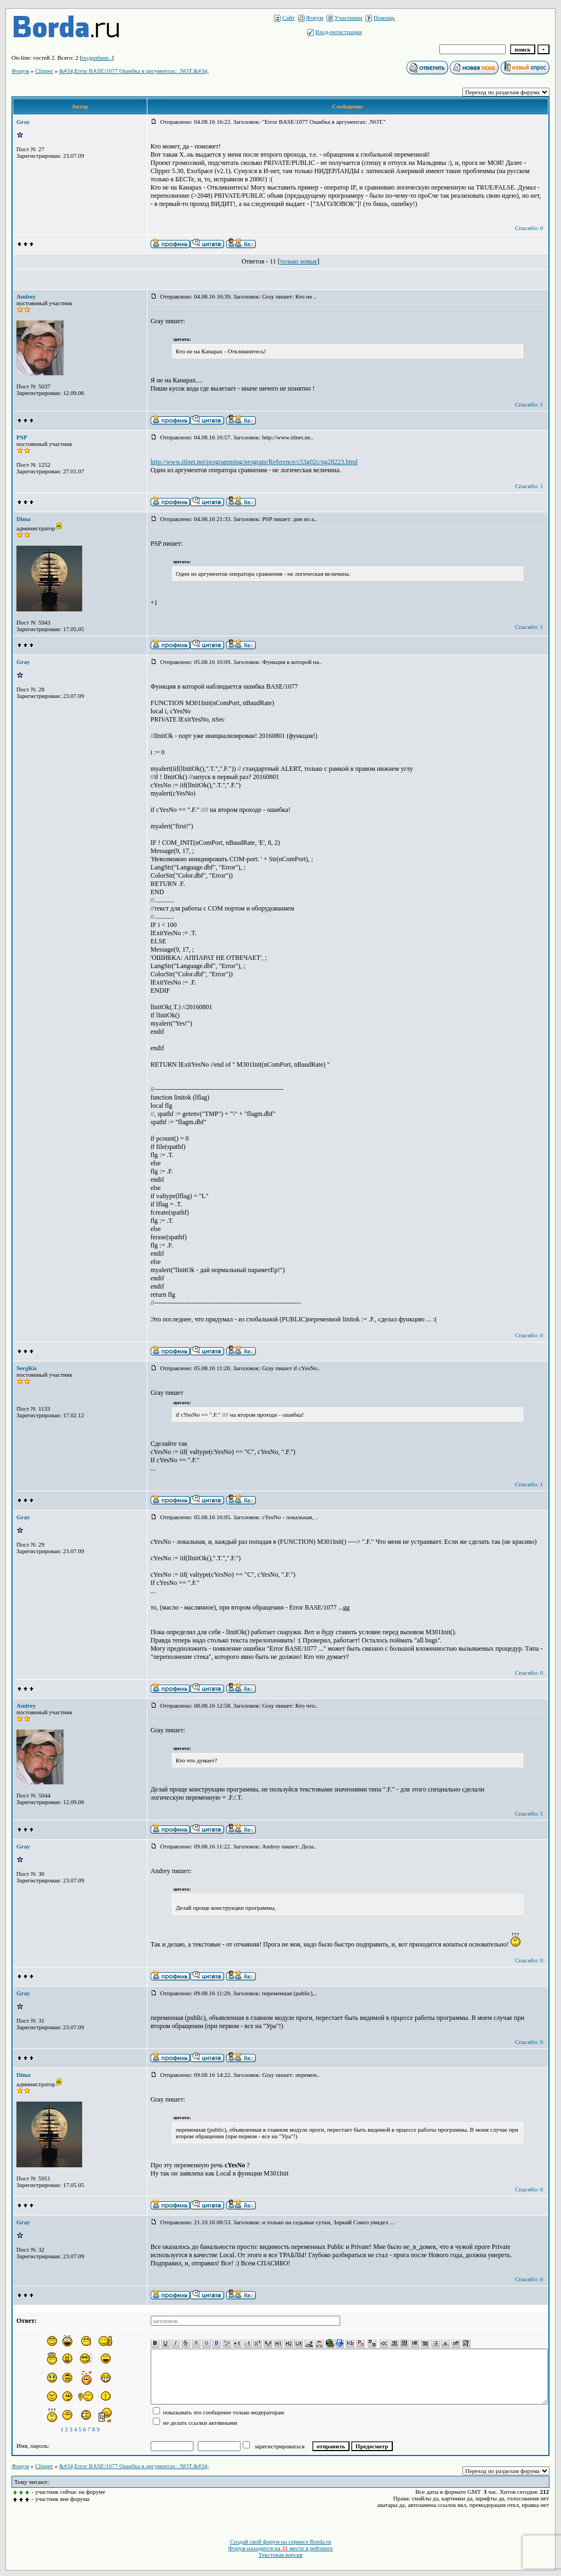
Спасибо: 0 (529, 228)
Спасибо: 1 (529, 404)
